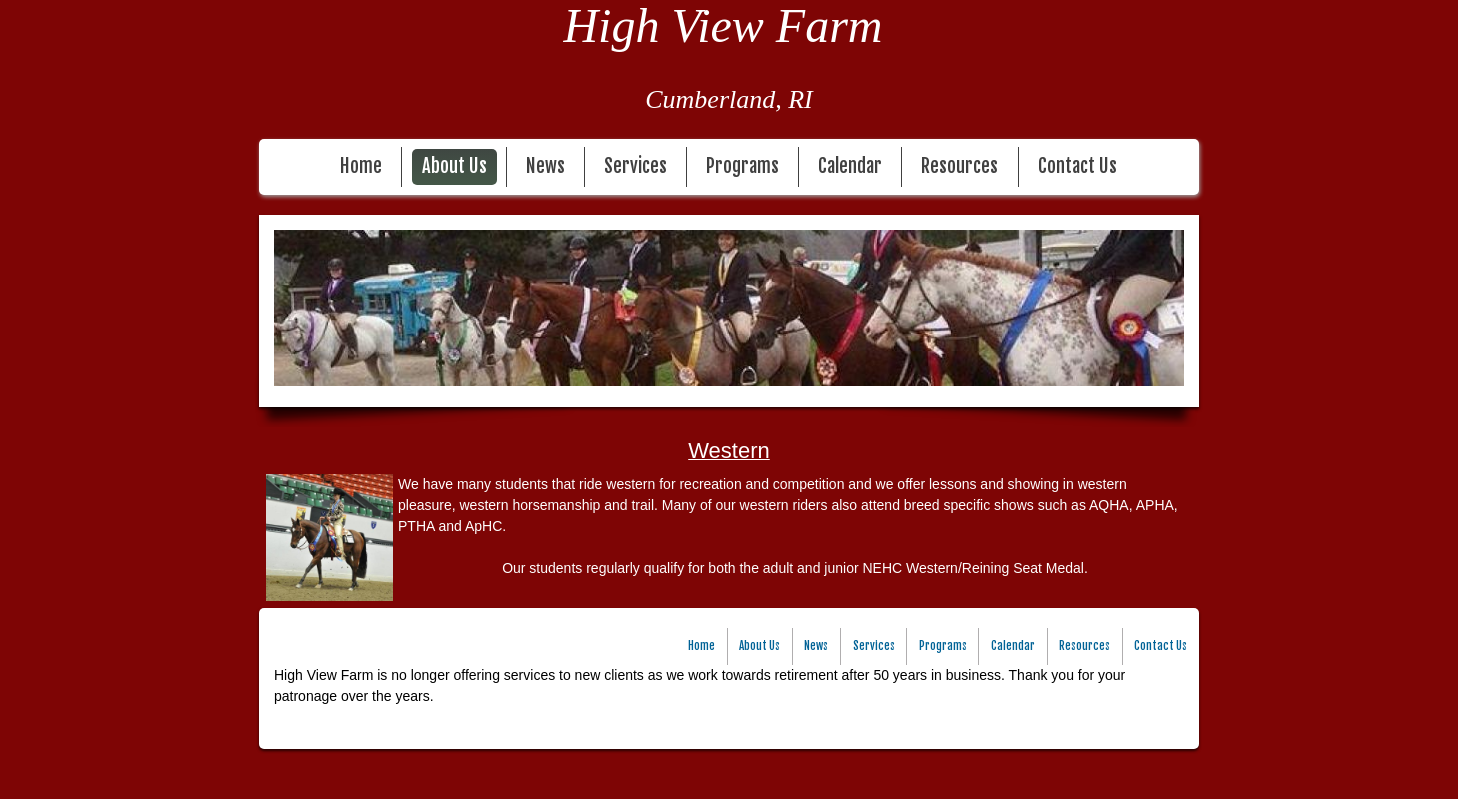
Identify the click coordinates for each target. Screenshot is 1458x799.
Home (361, 166)
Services (635, 166)
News (545, 166)
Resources (959, 166)
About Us (454, 166)
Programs (742, 166)
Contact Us (1077, 166)
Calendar (850, 166)
